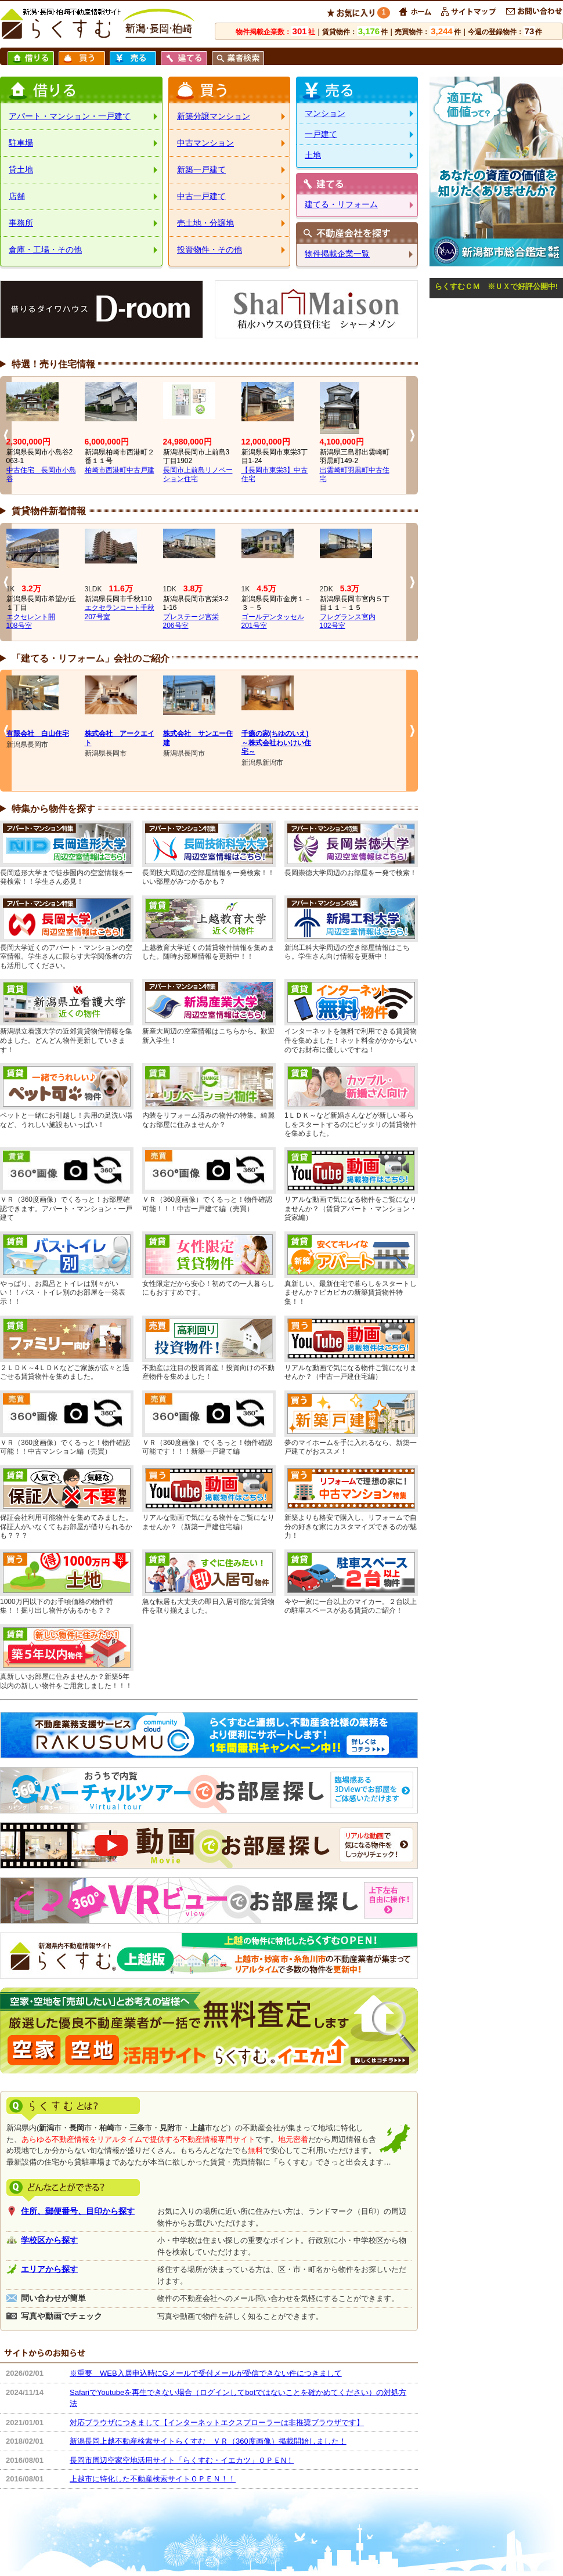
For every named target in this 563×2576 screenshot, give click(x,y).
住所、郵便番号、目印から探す (78, 2211)
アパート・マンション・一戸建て (70, 116)
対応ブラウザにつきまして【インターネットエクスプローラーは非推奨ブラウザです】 (217, 2422)
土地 (313, 155)
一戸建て (321, 134)
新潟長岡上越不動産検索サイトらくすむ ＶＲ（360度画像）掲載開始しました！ (208, 2441)
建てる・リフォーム (341, 204)
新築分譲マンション (213, 116)
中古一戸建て (201, 196)
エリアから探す (49, 2269)
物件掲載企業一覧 (337, 253)
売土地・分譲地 (205, 222)
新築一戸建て (201, 169)
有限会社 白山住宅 (37, 733)
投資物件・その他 (209, 249)
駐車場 (21, 142)
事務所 (21, 222)
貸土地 (21, 169)
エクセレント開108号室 (30, 621)
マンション (325, 113)
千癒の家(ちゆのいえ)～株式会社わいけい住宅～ (276, 742)
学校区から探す (49, 2240)
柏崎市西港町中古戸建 (119, 470)
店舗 (17, 196)
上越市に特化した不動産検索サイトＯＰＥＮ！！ (153, 2478)
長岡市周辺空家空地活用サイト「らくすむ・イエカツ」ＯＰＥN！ (182, 2460)
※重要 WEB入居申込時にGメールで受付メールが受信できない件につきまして (206, 2373)
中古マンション (205, 142)
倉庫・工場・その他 (45, 249)
